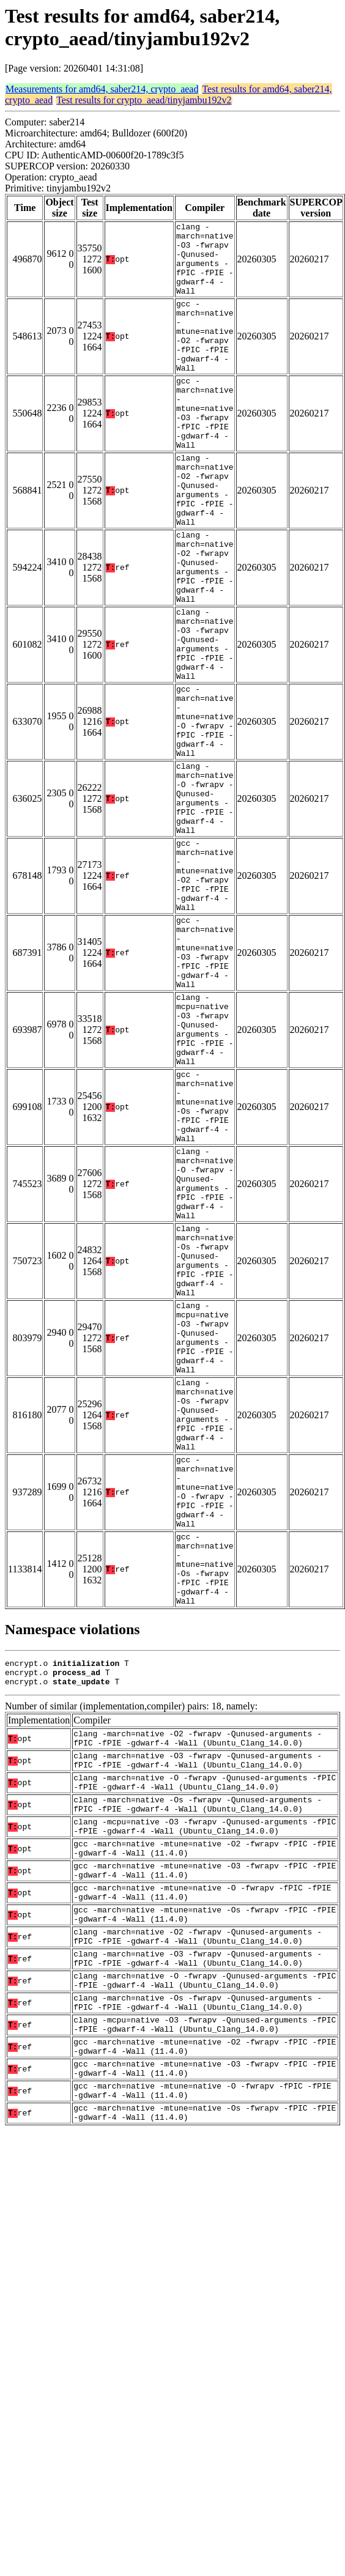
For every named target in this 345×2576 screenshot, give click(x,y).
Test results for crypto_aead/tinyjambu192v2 (143, 100)
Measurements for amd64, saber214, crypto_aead (102, 89)
